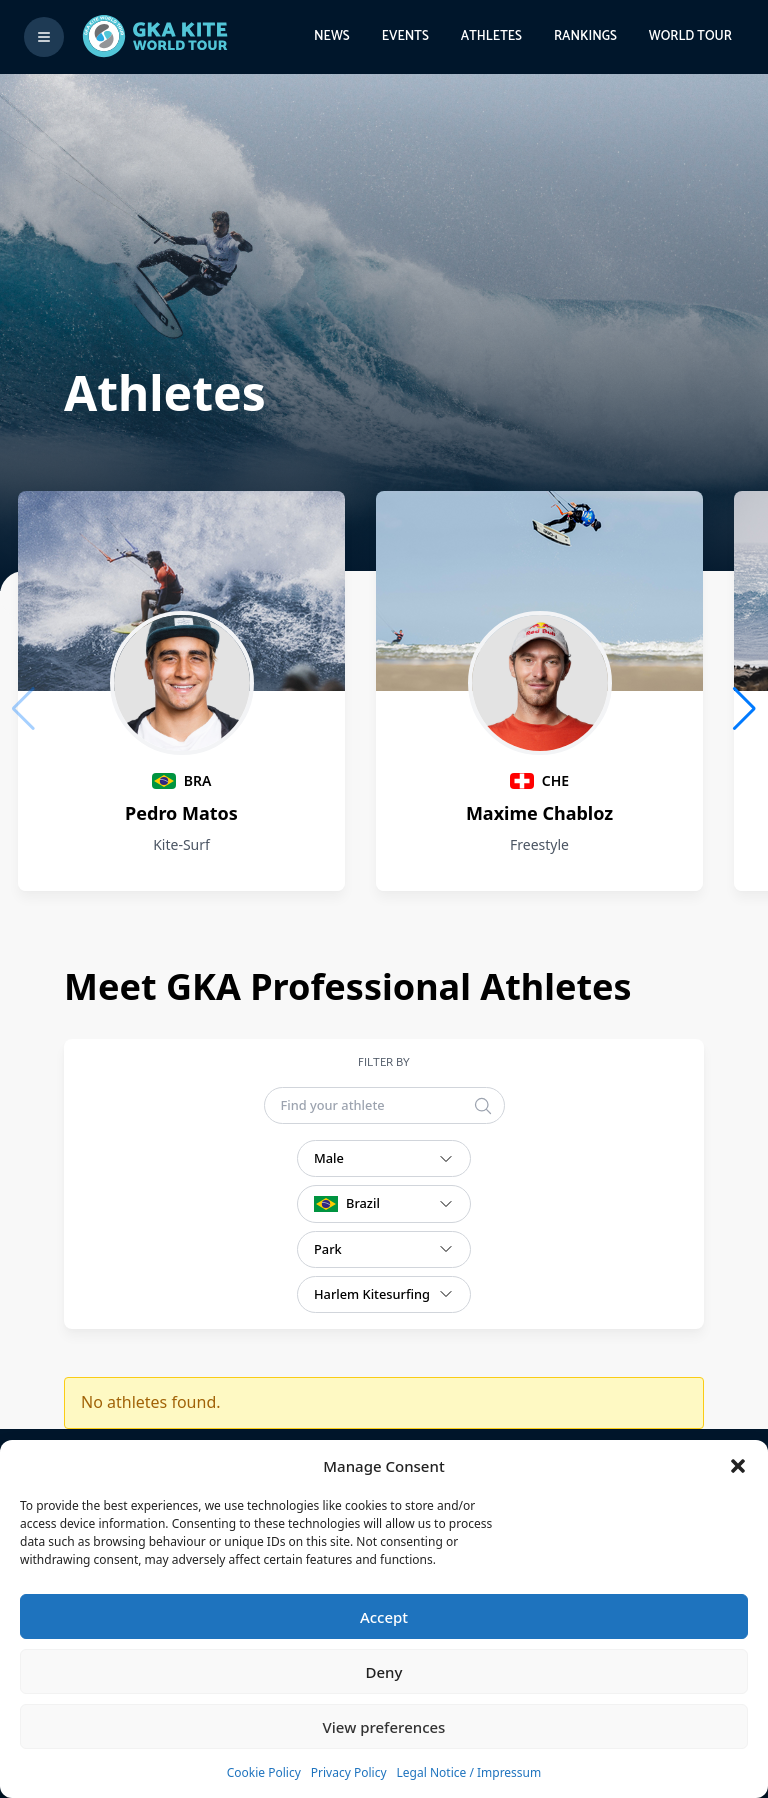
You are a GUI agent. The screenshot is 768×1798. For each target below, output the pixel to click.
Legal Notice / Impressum (469, 1772)
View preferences (384, 1727)
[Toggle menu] (44, 37)
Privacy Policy (349, 1772)
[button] (738, 1466)
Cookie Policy (264, 1772)
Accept (384, 1617)
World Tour (690, 36)
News (332, 36)
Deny (384, 1672)
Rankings (585, 36)
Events (405, 36)
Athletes (491, 36)
